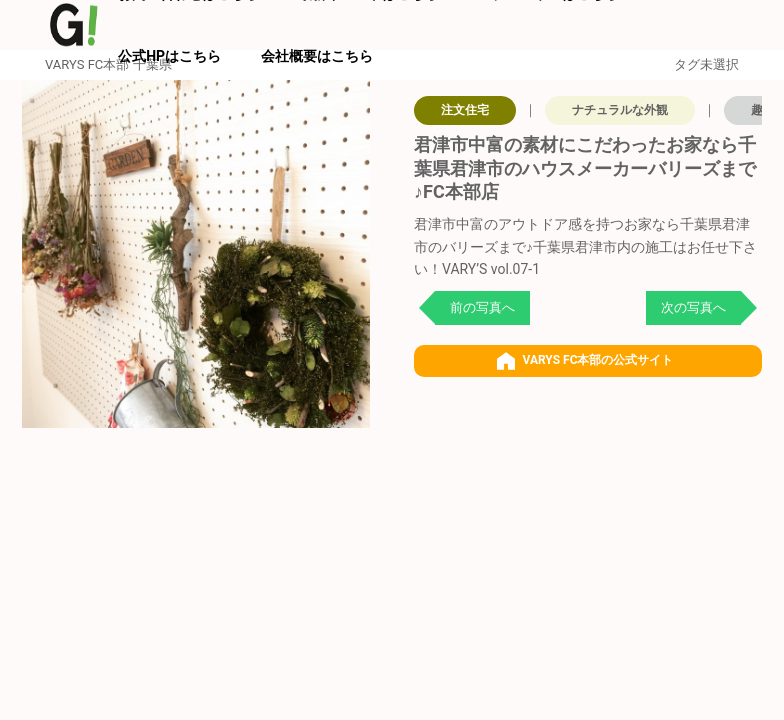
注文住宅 (465, 110)
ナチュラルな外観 (620, 110)
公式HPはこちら (169, 56)
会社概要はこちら (317, 56)
